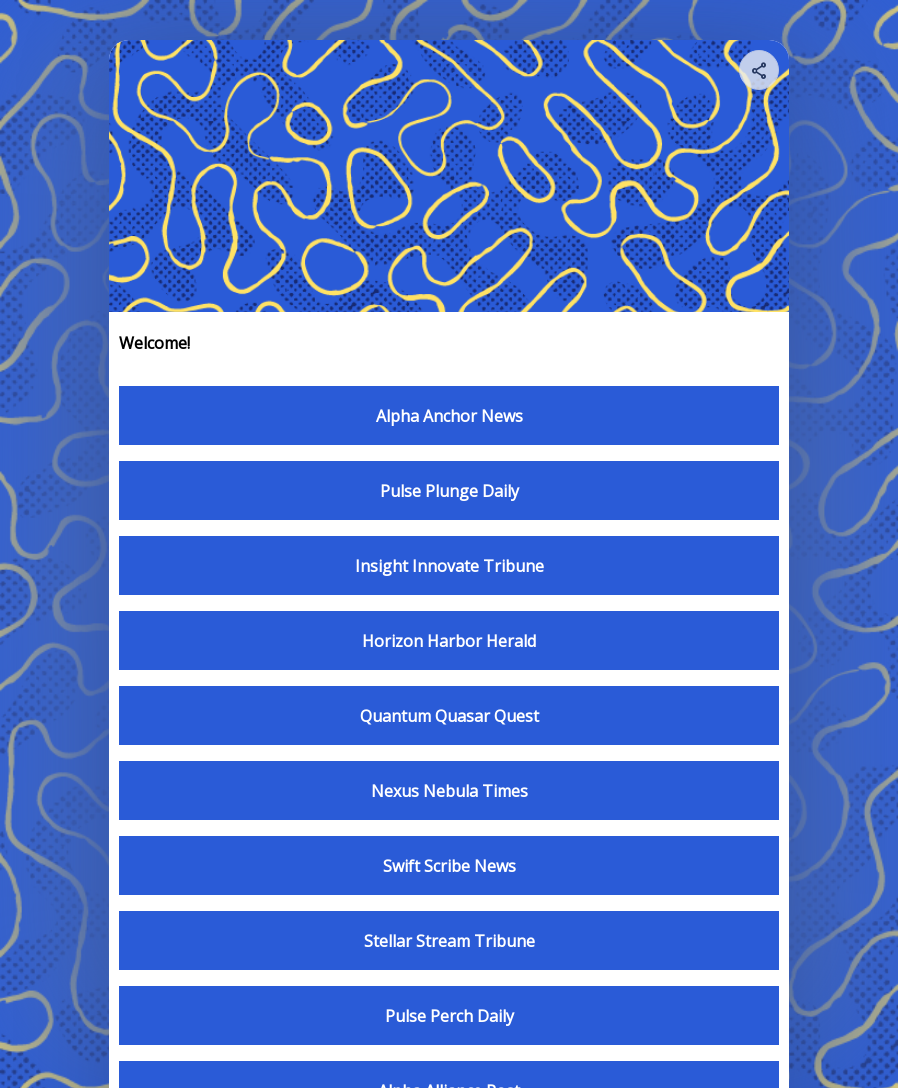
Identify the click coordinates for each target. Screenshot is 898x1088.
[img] (760, 76)
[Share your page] (759, 70)
